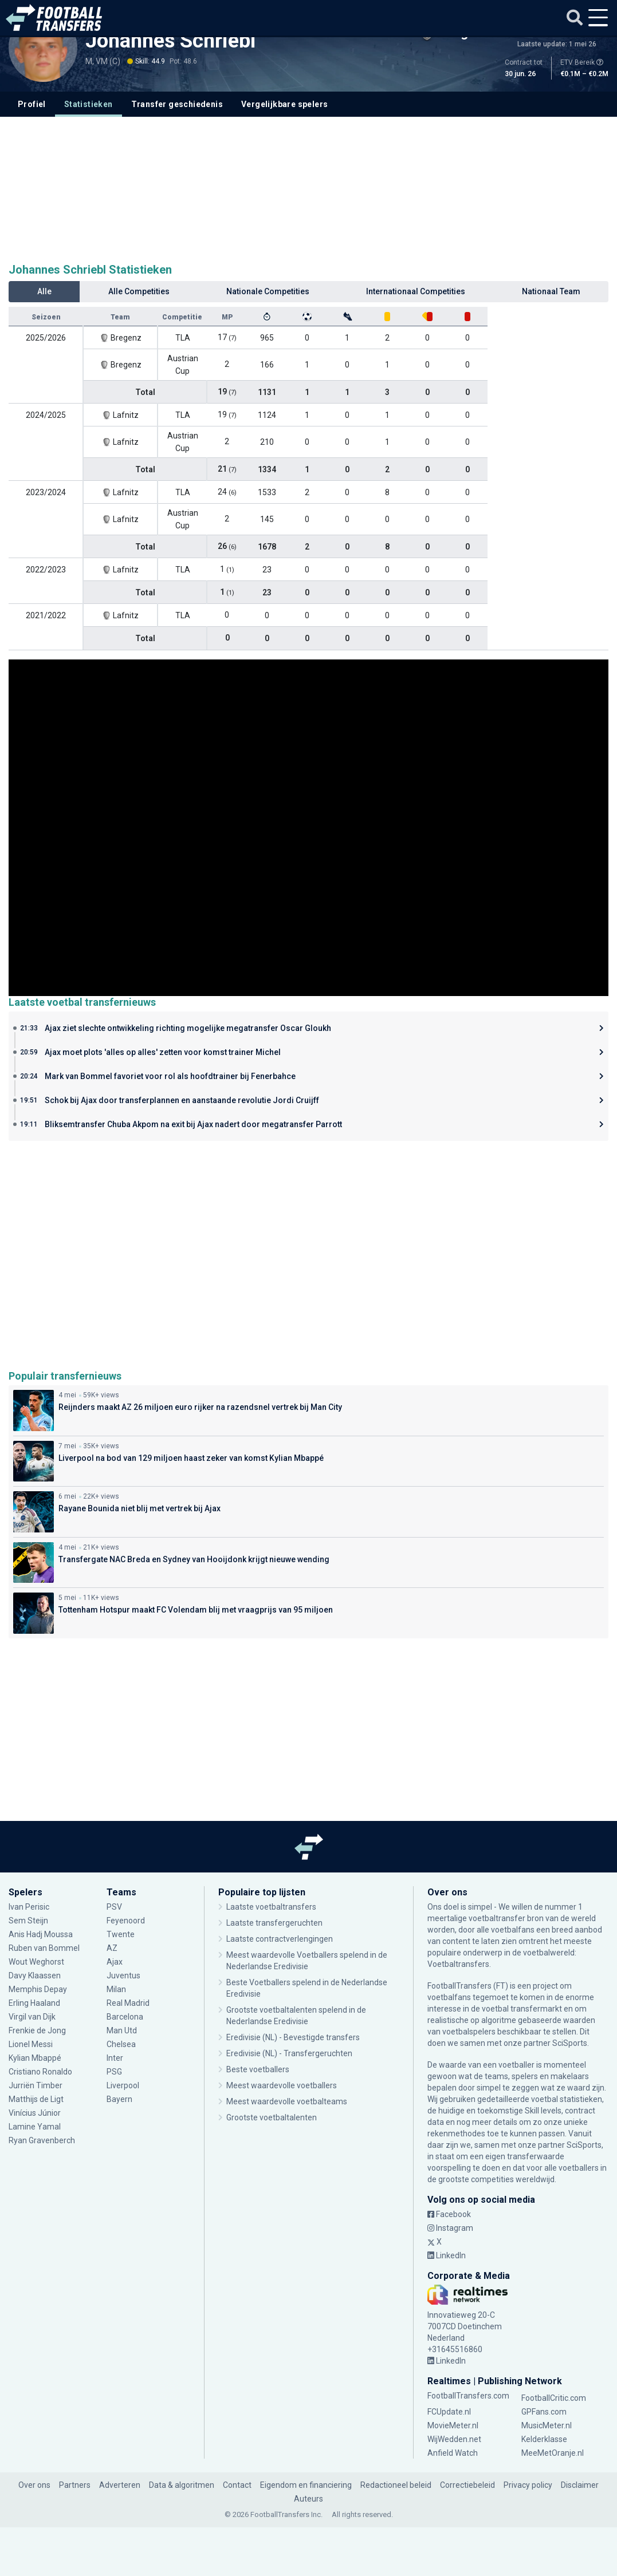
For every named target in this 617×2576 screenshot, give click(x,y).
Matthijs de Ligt (37, 2099)
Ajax (115, 1961)
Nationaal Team (551, 291)
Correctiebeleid (467, 2485)
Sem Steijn (29, 1920)
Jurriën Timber (35, 2085)
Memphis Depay (39, 1989)
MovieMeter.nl (452, 2425)
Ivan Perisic (29, 1906)
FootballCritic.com (553, 2398)
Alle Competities (139, 291)
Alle (44, 291)
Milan (116, 1989)
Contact (237, 2485)
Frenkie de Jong (37, 2030)
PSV (114, 1906)
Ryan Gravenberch (42, 2140)
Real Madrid (128, 2003)
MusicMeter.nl (546, 2425)
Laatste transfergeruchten (274, 1922)
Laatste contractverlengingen (279, 1938)
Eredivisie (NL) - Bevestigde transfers (293, 2037)
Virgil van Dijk (33, 2016)
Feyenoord (126, 1920)
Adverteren (119, 2485)
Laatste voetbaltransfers (271, 1906)
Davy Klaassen (35, 1975)
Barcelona (125, 2016)
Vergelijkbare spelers (284, 104)
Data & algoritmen (181, 2485)
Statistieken (88, 104)
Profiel (32, 104)
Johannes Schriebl (170, 41)
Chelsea (121, 2044)
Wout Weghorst (37, 1961)
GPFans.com (544, 2411)
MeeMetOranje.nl (552, 2453)
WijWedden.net (454, 2439)
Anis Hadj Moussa (41, 1934)
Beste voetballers (257, 2069)
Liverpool (123, 2085)
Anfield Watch (452, 2453)
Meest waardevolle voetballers (281, 2085)
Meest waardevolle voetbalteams (286, 2101)
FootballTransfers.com (468, 2395)
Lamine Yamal (35, 2126)
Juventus (123, 1975)
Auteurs (308, 2498)
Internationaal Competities (415, 291)
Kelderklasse (544, 2439)
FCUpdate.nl (449, 2411)
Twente (121, 1934)
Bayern (119, 2099)
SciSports (569, 2043)
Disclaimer (580, 2485)
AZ (112, 1948)
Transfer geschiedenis (177, 104)
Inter (115, 2058)
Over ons (34, 2485)
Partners (75, 2485)
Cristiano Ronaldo (40, 2071)
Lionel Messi (31, 2044)
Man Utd (122, 2030)
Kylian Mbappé (35, 2058)
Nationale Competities (267, 291)
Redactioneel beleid (395, 2485)
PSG (114, 2071)
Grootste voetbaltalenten (271, 2117)
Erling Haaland (34, 2003)
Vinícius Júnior (35, 2112)
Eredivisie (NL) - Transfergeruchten (289, 2053)
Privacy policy (528, 2485)
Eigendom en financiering (306, 2485)
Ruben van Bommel (44, 1948)
